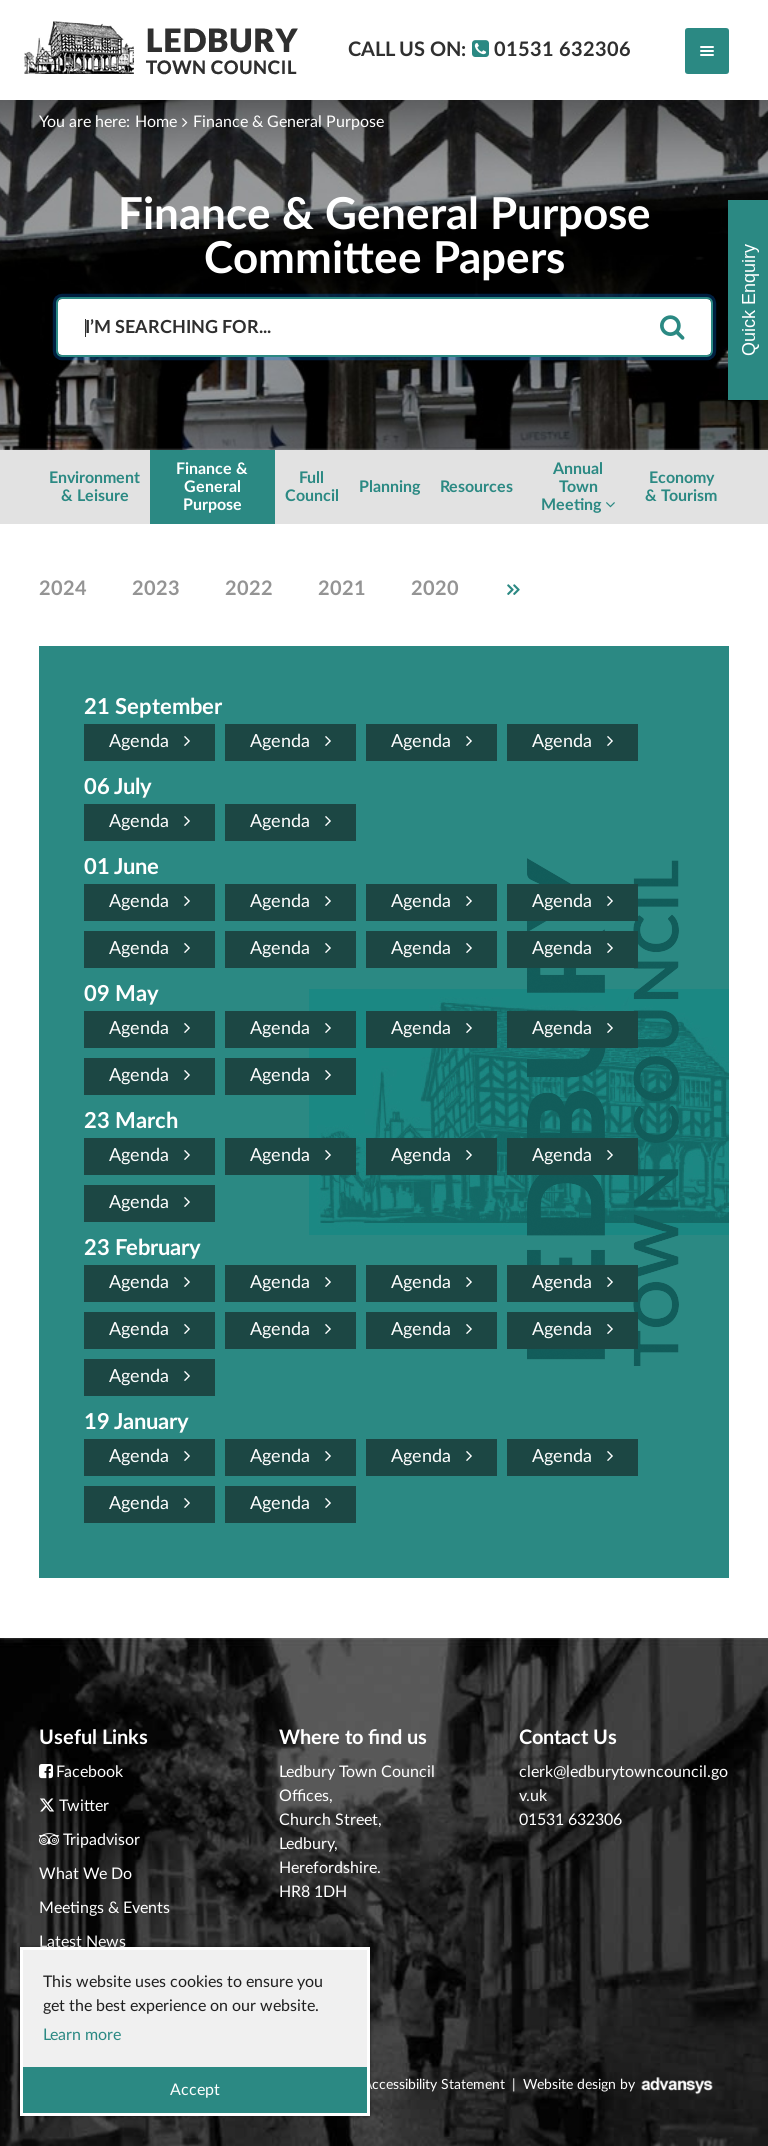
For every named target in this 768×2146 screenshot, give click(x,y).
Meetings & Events (104, 1908)
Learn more (82, 2035)
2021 (342, 589)
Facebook (89, 1772)
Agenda (149, 741)
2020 (435, 589)
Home (156, 122)
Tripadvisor (101, 1840)
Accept (195, 2090)
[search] (672, 328)
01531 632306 (570, 1820)
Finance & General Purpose (288, 122)
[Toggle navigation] (707, 51)
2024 (63, 589)
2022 (249, 589)
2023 (156, 589)
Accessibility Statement (434, 2085)
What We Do (85, 1874)
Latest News (82, 1942)
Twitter (84, 1806)
